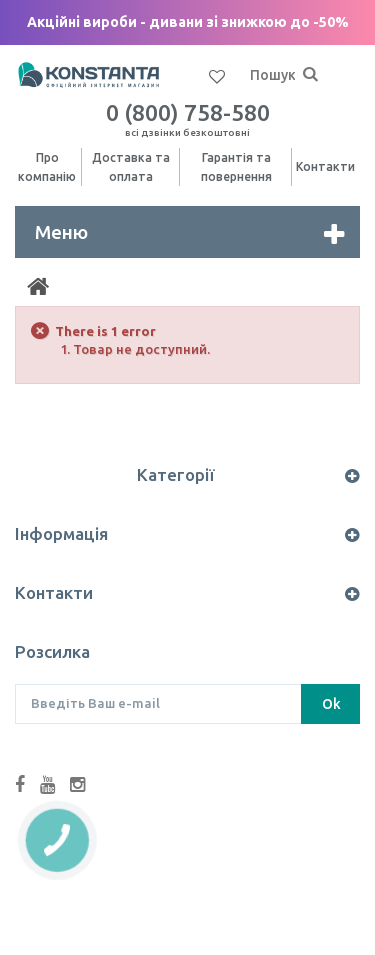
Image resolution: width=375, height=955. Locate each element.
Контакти (325, 166)
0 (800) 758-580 (188, 119)
